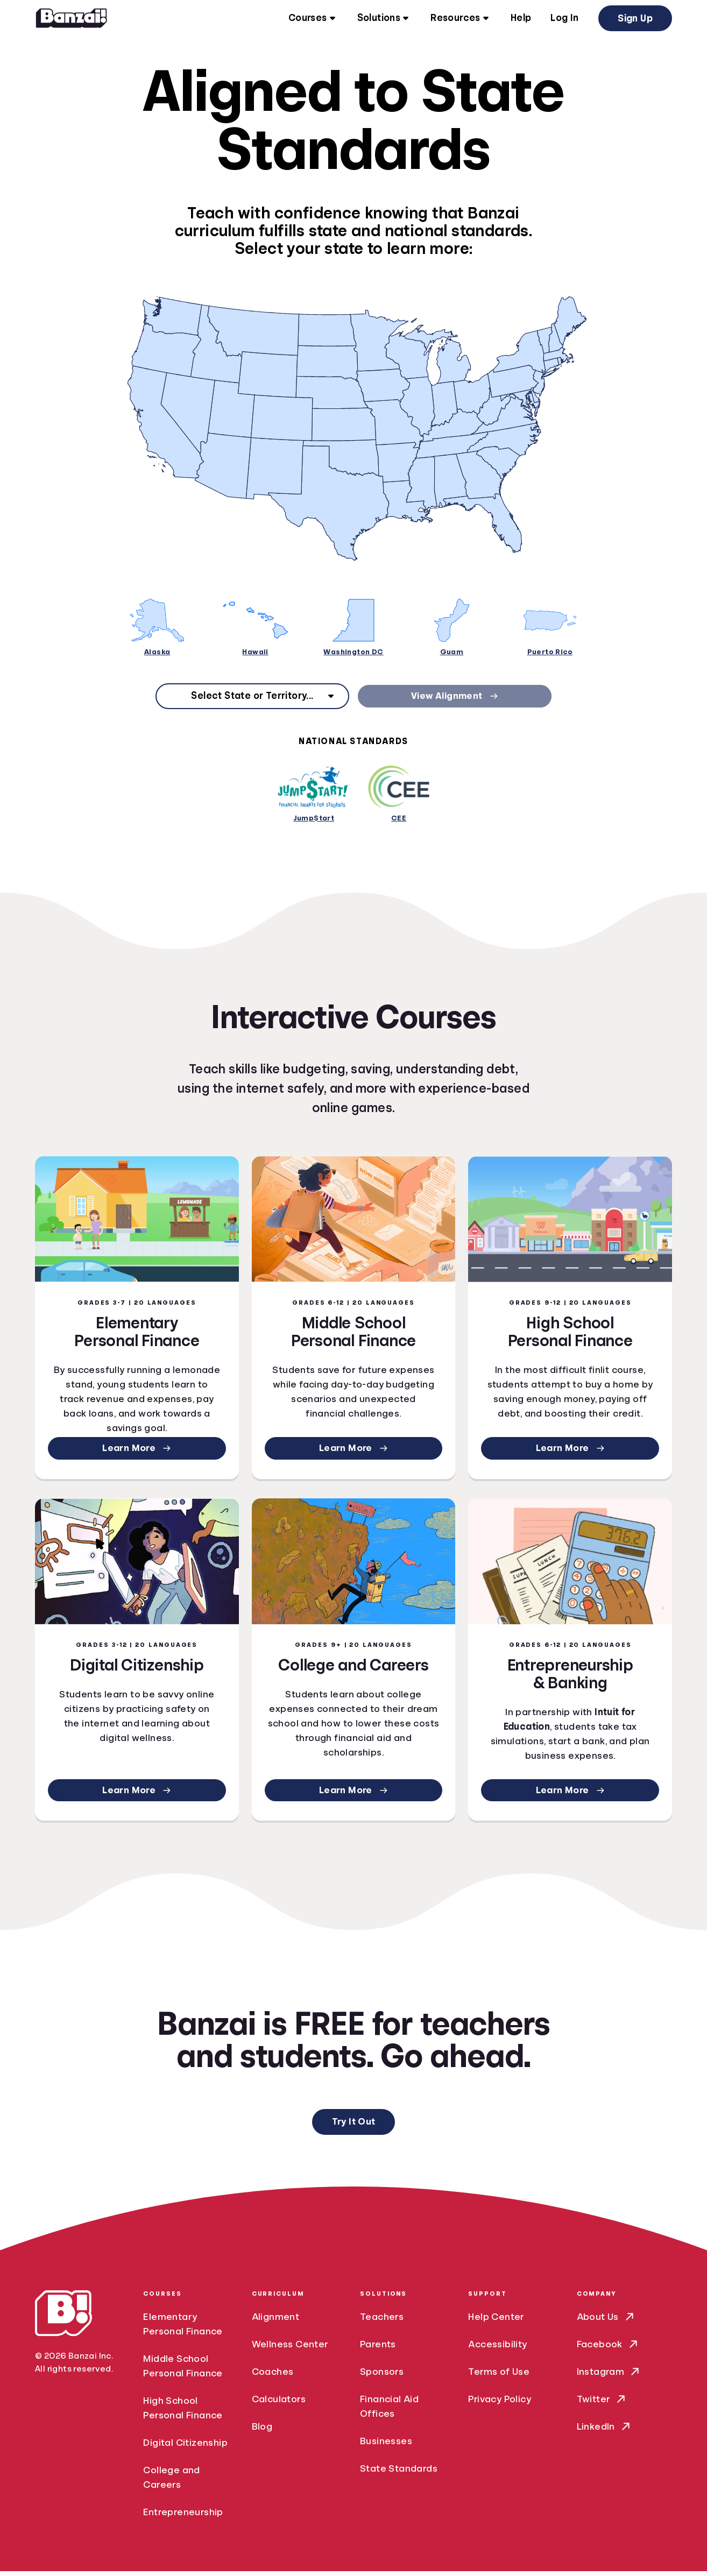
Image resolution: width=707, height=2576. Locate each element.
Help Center (496, 2321)
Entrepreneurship (183, 2517)
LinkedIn (604, 2431)
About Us (606, 2322)
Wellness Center (290, 2349)
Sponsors (382, 2376)
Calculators (279, 2404)
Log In (564, 19)
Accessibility (497, 2349)
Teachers (382, 2321)
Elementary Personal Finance (182, 2329)
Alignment (276, 2321)
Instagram (609, 2376)
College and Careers (171, 2482)
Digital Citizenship (185, 2447)
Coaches (273, 2376)
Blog (262, 2431)
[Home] (71, 19)
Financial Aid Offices (389, 2411)
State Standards (398, 2473)
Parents (378, 2349)
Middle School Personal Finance (182, 2371)
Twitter (602, 2404)
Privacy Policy (499, 2404)
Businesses (386, 2446)
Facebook (608, 2349)
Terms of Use (498, 2376)
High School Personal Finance (182, 2413)
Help (521, 19)
